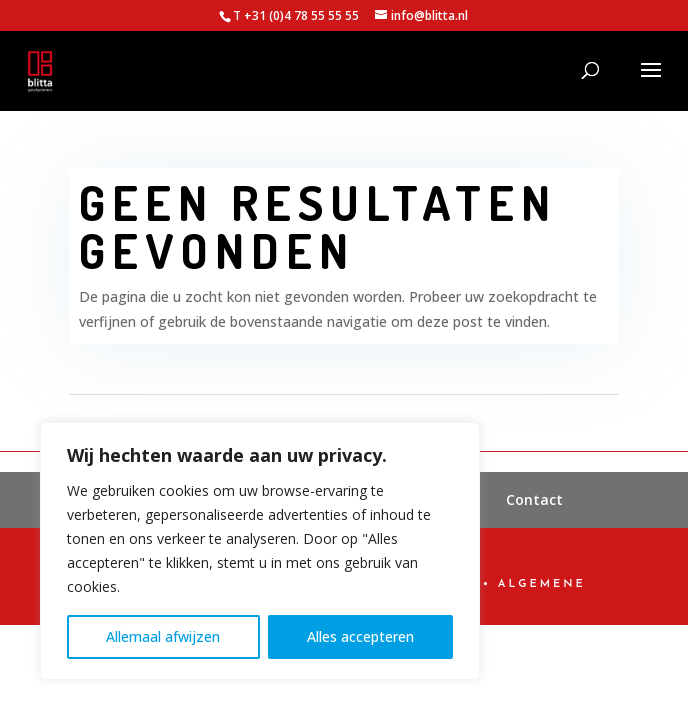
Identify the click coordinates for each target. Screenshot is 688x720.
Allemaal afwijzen (163, 636)
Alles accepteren (360, 636)
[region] (260, 551)
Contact (534, 499)
